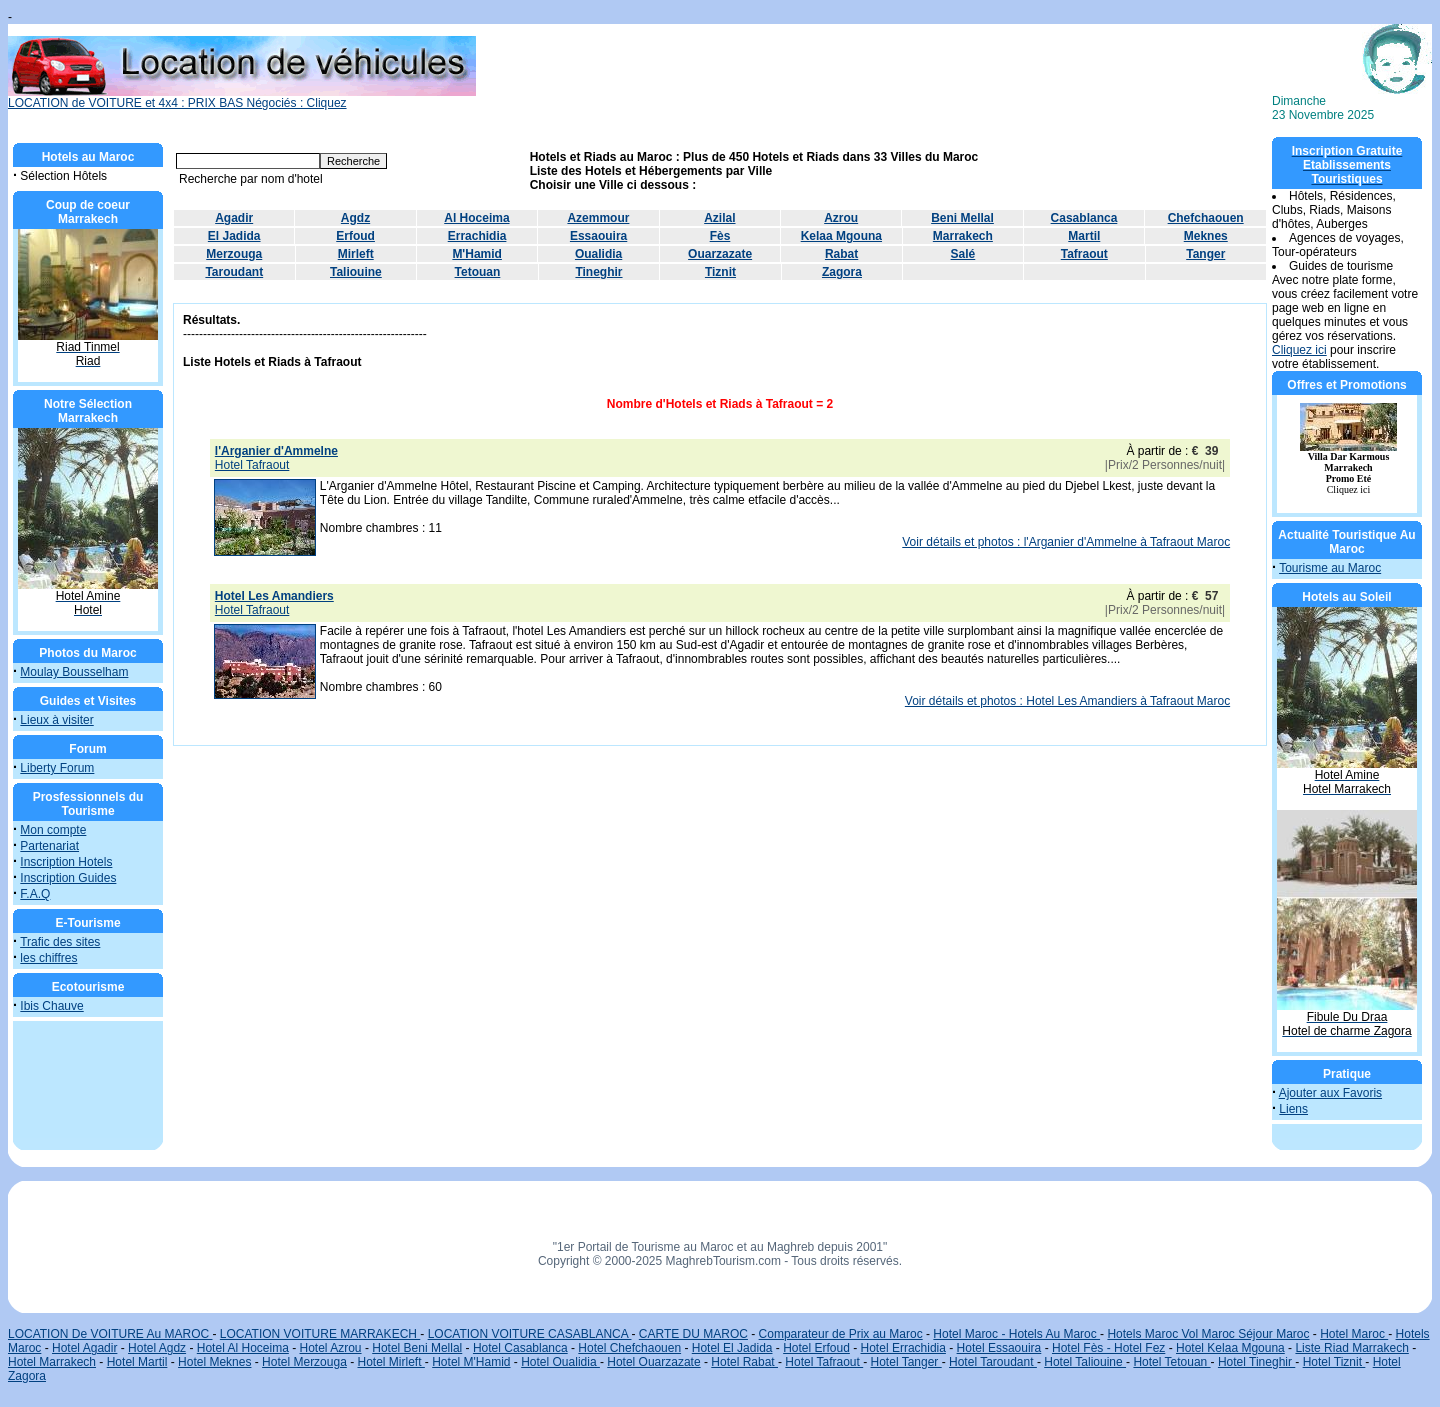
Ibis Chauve (51, 1006)
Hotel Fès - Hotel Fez (1108, 1348)
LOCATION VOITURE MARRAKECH (320, 1334)
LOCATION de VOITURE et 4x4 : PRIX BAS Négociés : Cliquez (242, 97)
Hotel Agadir (84, 1348)
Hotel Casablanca (520, 1348)
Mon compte (53, 830)
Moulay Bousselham (74, 672)
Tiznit (720, 272)
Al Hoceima (476, 218)
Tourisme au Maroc (1330, 568)
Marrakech (963, 236)
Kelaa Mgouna (841, 236)
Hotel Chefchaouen (629, 1348)
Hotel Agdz (157, 1348)
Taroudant (234, 272)
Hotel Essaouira (999, 1348)
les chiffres (48, 958)
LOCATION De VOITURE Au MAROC (110, 1334)
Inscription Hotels (66, 862)
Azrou (841, 218)
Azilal (719, 218)
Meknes (1206, 236)
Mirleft (356, 254)
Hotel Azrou (331, 1348)
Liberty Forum (57, 768)
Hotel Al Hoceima (243, 1348)
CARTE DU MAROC (693, 1334)
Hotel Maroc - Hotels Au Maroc (1016, 1334)
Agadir (234, 218)
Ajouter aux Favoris (1330, 1093)
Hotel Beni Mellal (417, 1348)
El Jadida (234, 236)
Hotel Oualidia (560, 1362)
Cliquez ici (1299, 350)
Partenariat (49, 846)
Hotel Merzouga (304, 1362)
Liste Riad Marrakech (1351, 1348)
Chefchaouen (1206, 218)
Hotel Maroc (1354, 1334)
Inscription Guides (68, 878)
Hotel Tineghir (1256, 1362)
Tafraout (1084, 254)
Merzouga (234, 254)
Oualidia (598, 254)
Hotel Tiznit (1334, 1362)
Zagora (842, 272)
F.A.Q (35, 894)
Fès (720, 236)
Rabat (841, 254)
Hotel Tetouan (1171, 1362)
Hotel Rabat (744, 1362)
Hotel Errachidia (903, 1348)
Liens (1293, 1109)
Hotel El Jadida (732, 1348)
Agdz (355, 218)
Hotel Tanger (906, 1362)
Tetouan (478, 272)
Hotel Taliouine (1085, 1362)
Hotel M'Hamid (471, 1362)
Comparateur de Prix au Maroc (841, 1334)
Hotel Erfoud (816, 1348)
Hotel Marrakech (52, 1362)
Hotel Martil (137, 1362)
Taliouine (356, 272)
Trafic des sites (60, 942)
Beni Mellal (962, 218)
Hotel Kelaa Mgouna (1230, 1348)
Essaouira (598, 236)
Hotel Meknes (214, 1362)
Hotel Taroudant (993, 1362)
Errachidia (477, 236)
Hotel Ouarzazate (653, 1362)
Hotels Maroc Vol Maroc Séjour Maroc (1208, 1334)
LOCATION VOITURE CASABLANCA (530, 1334)
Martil (1084, 236)
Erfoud (355, 236)
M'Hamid (477, 254)
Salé (963, 254)
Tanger (1205, 254)
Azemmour (598, 218)
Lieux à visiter (56, 720)
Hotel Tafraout (824, 1362)
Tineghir (598, 272)
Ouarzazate (720, 254)
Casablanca (1084, 218)
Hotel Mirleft (391, 1362)
